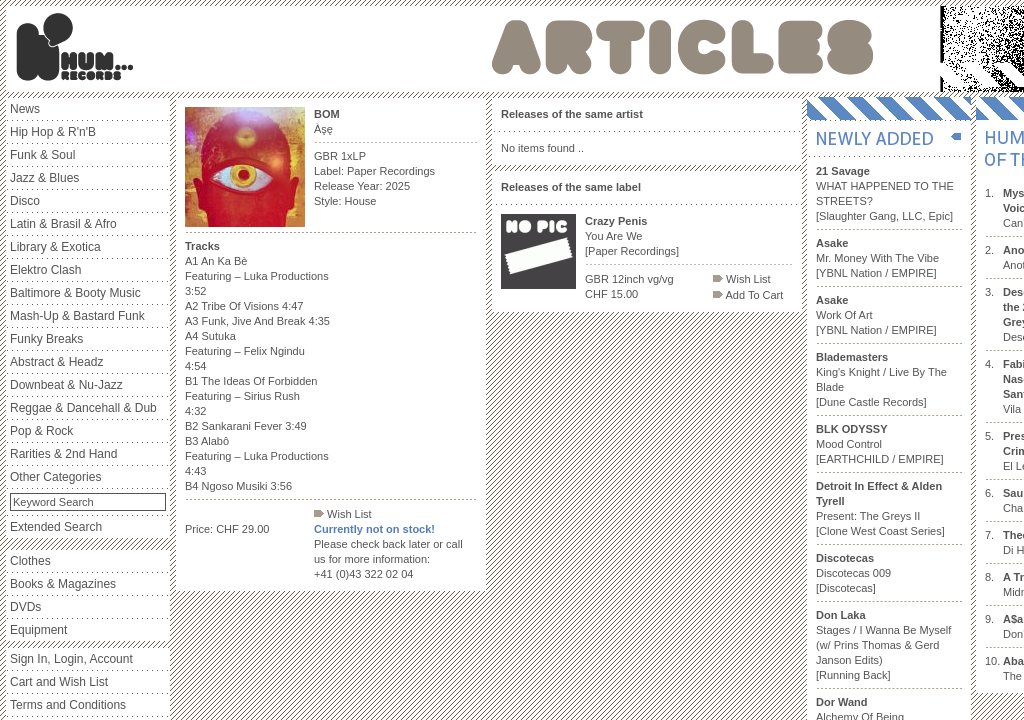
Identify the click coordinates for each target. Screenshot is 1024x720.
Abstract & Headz (56, 362)
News (25, 109)
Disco (25, 201)
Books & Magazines (63, 584)
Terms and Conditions (68, 705)
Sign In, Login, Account (71, 659)
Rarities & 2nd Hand (63, 454)
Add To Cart (748, 295)
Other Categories (55, 477)
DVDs (25, 607)
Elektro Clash (45, 270)
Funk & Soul (42, 155)
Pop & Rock (41, 431)
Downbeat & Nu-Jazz (66, 385)
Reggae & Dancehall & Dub (83, 408)
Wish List (343, 514)
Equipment (38, 630)
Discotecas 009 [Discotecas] (853, 573)
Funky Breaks (46, 339)
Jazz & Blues (44, 178)
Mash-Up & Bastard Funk (77, 316)
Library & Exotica (55, 247)
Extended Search (56, 527)
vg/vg (660, 279)
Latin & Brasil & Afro (63, 224)
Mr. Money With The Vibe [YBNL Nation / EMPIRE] (877, 258)
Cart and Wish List (59, 682)
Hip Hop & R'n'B (53, 132)
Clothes (30, 561)
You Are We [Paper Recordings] (632, 236)
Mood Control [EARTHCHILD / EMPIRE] (880, 444)
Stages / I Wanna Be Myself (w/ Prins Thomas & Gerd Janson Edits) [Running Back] (883, 645)
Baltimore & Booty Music (75, 293)
